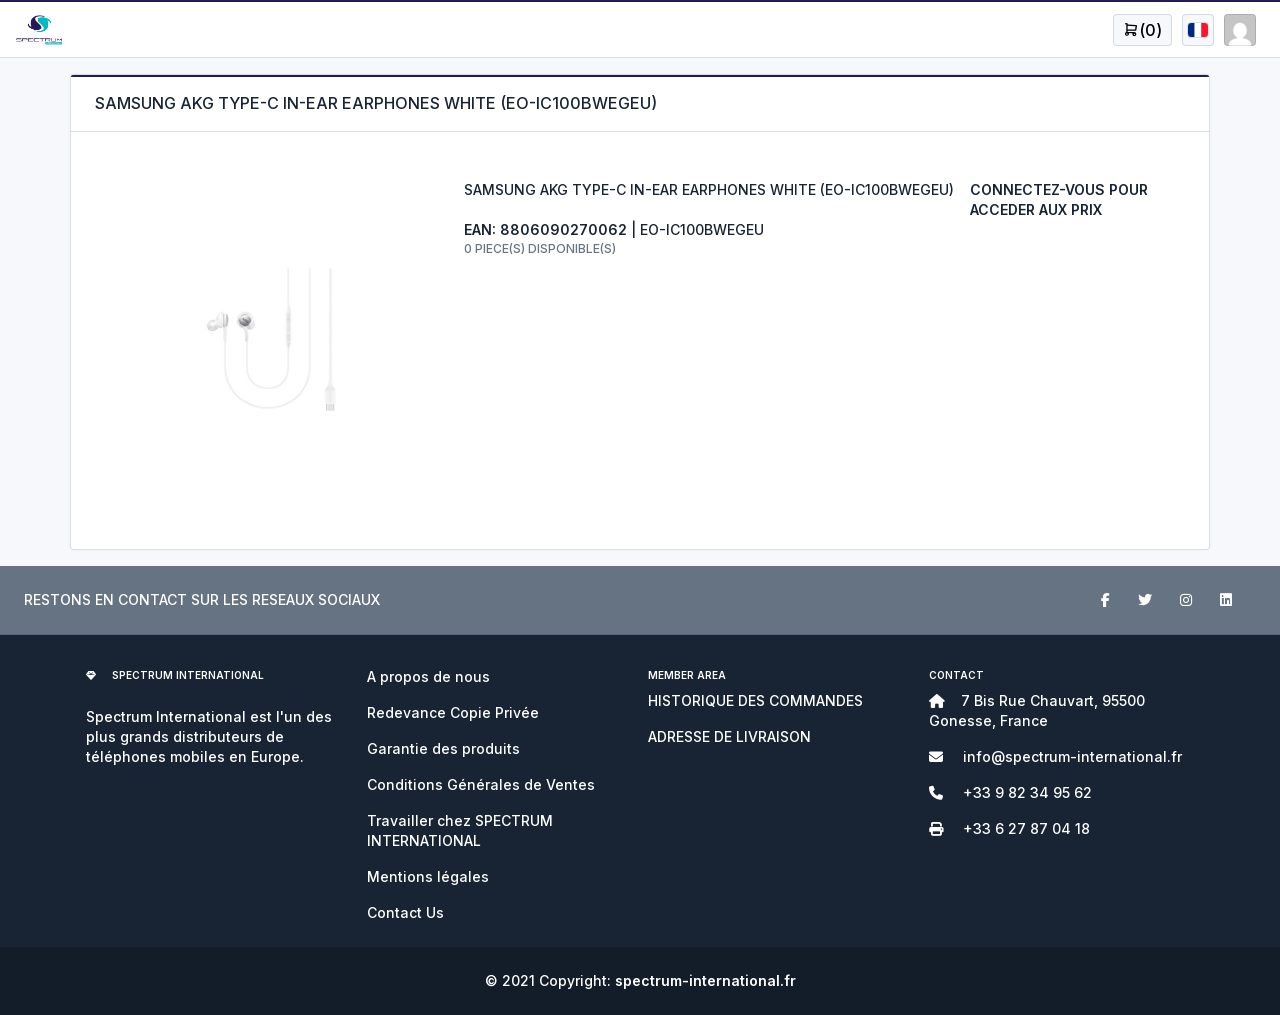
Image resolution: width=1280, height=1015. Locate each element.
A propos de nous (428, 676)
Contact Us (405, 912)
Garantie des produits (443, 748)
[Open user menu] (1142, 30)
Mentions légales (428, 876)
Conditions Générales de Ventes (481, 784)
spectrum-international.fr (705, 980)
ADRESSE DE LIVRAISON (729, 736)
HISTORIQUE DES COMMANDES (755, 700)
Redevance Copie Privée (453, 712)
